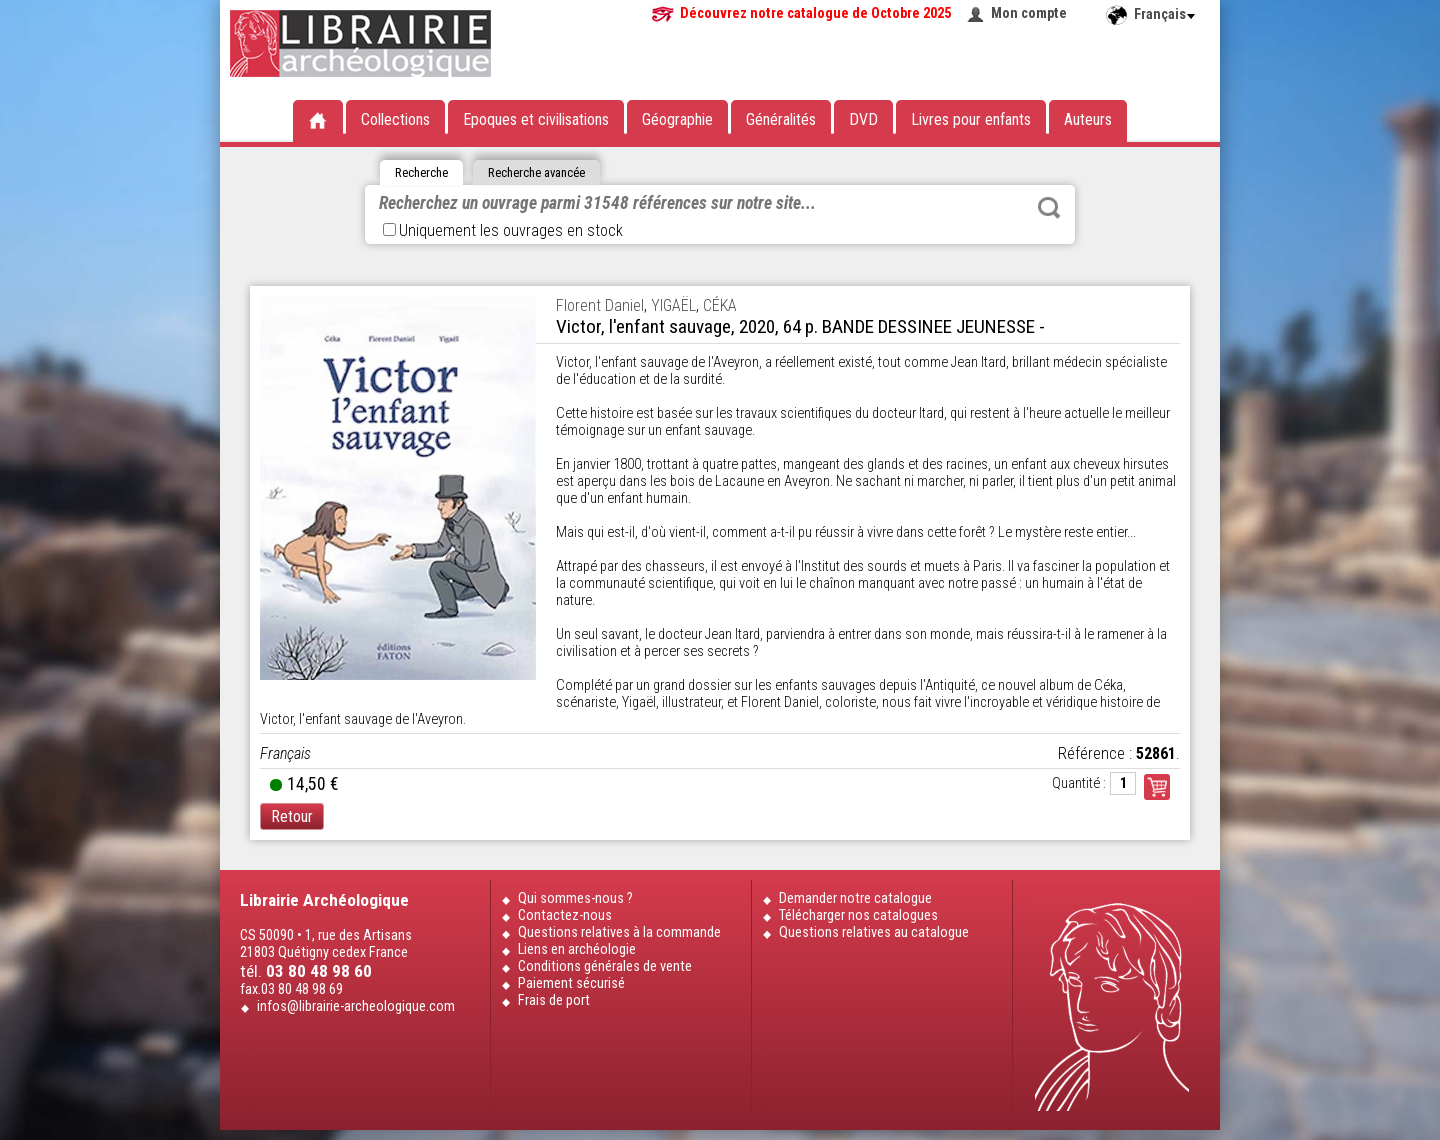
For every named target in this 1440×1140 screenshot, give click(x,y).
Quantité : (1079, 783)
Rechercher (1049, 208)
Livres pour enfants (971, 119)
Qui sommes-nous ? (575, 898)
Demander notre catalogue (855, 898)
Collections (395, 119)
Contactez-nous (565, 915)
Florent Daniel (600, 305)
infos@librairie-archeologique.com (356, 1006)
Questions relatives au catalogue (874, 932)
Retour (292, 816)
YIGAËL (673, 305)
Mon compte (1029, 13)
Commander (1157, 787)
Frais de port (554, 1000)
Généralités (781, 119)
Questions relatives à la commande (619, 932)
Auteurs (1088, 119)
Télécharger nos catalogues (858, 915)
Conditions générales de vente (605, 966)
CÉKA (720, 305)
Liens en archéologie (577, 949)
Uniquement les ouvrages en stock (503, 230)
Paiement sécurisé (571, 983)
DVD (863, 119)
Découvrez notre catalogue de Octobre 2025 (815, 13)
